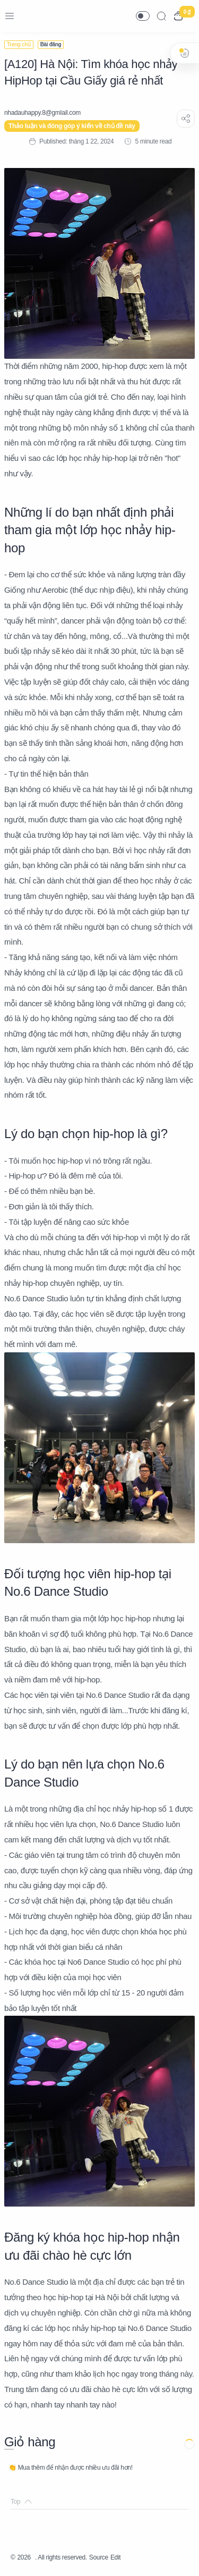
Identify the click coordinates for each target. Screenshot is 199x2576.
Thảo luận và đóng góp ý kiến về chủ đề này (71, 126)
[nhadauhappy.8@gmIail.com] (42, 112)
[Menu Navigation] (9, 16)
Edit (115, 2557)
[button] (143, 16)
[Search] (161, 16)
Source (98, 2557)
